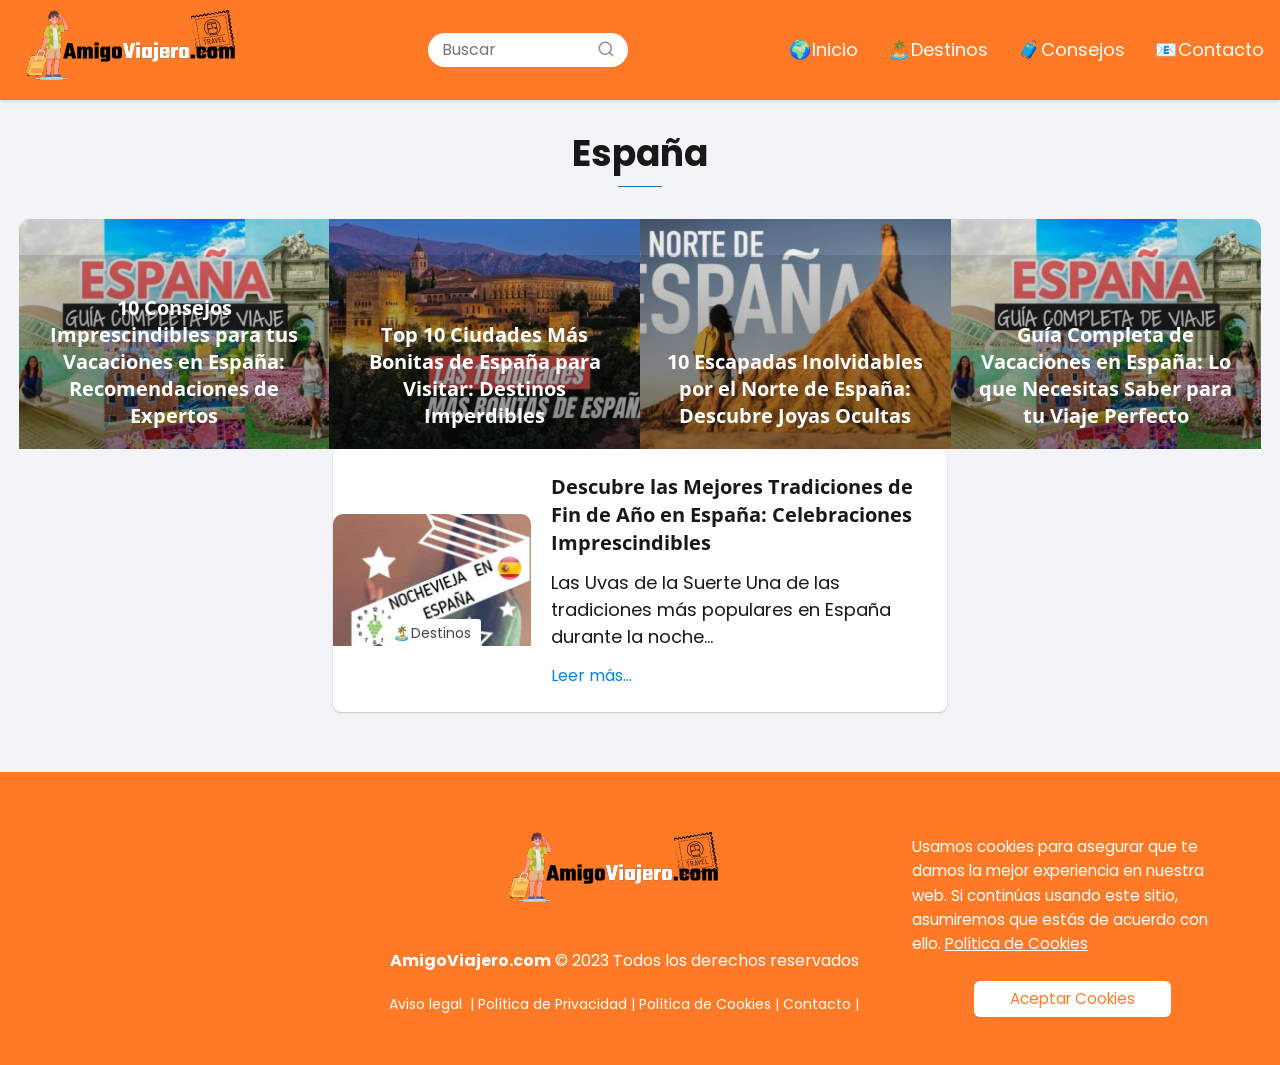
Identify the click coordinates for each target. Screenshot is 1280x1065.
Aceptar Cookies (1072, 998)
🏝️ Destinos (938, 49)
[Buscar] (606, 49)
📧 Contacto (1209, 49)
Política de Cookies (705, 1004)
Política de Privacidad (552, 1004)
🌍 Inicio (823, 49)
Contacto (817, 1004)
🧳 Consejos (1071, 49)
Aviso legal (425, 1004)
